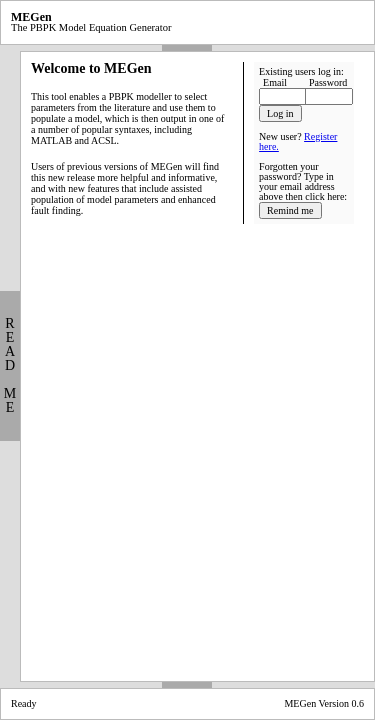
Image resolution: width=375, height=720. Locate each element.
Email (275, 82)
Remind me (290, 210)
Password (328, 82)
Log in (280, 113)
